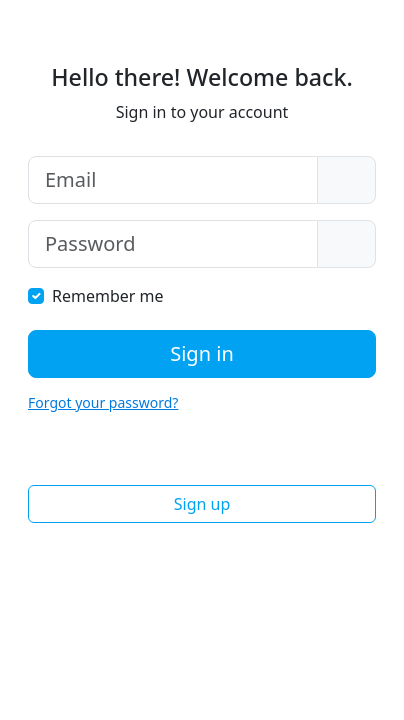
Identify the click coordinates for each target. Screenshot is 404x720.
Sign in (202, 353)
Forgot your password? (103, 402)
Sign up (202, 504)
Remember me (108, 296)
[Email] (173, 180)
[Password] (173, 244)
